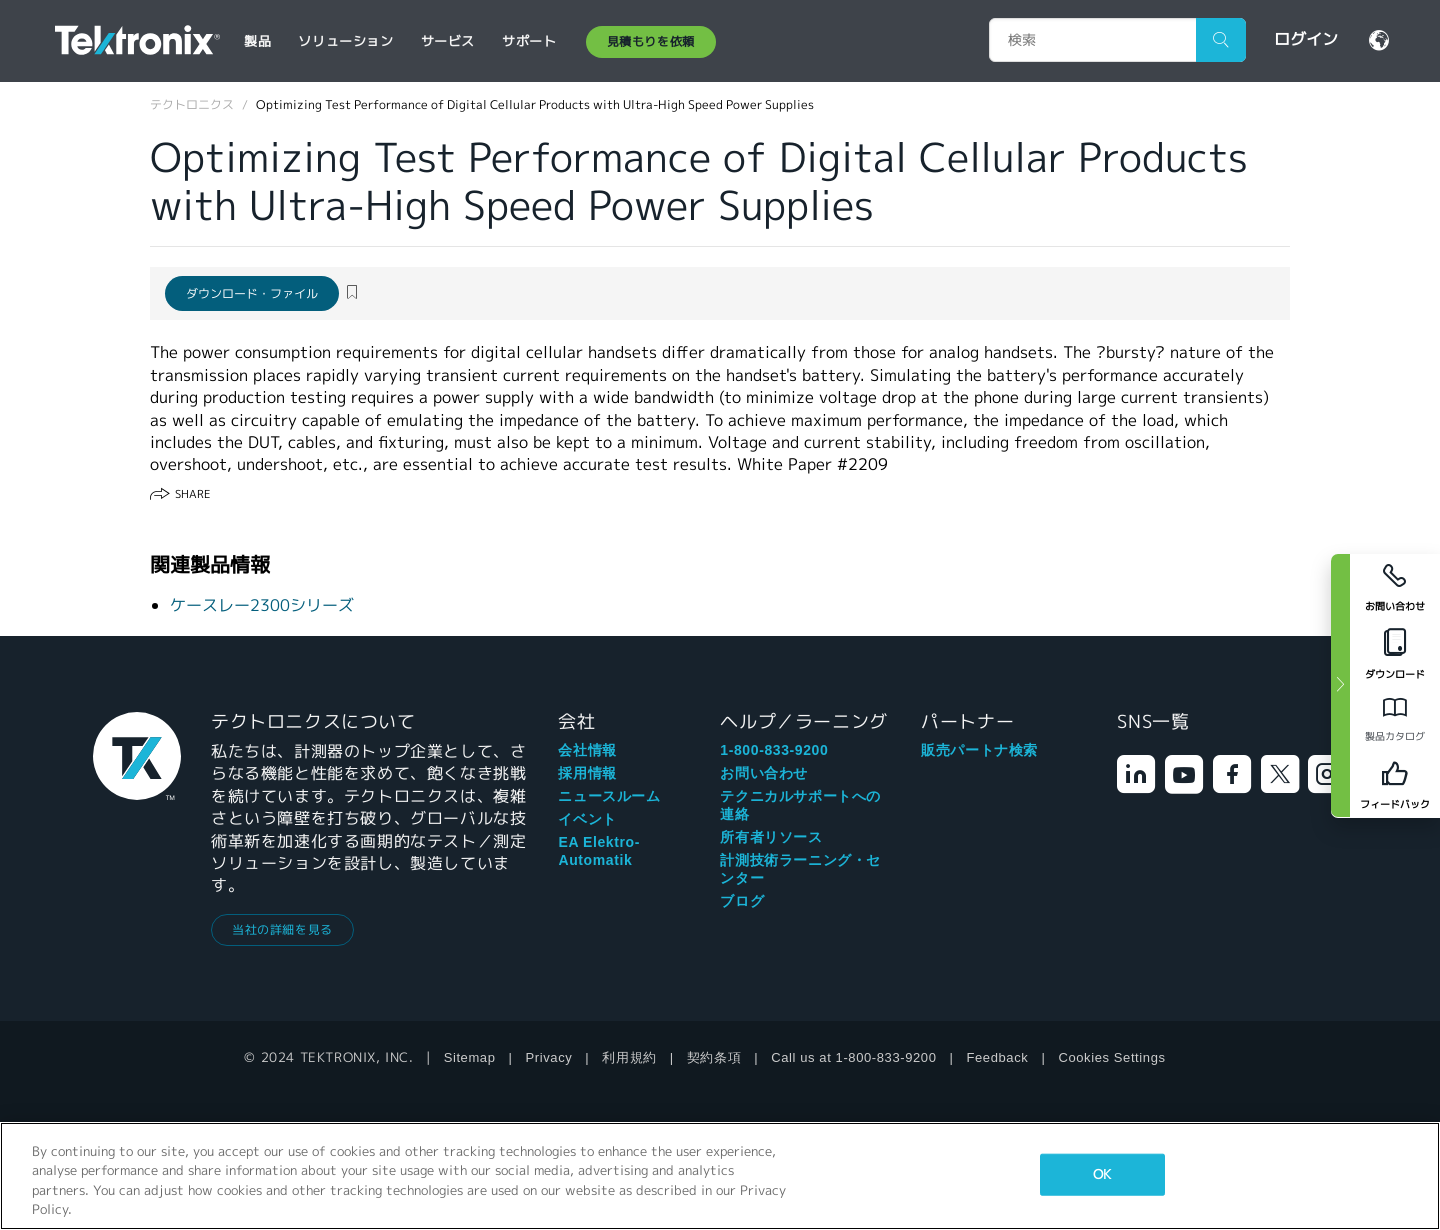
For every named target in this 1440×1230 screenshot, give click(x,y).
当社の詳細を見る (282, 929)
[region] (720, 1176)
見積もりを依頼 (651, 41)
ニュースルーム (609, 796)
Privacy (549, 1057)
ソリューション (345, 41)
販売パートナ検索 (979, 750)
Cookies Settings (1111, 1057)
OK (1102, 1174)
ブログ (742, 901)
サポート (529, 41)
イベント (587, 819)
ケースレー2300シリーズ (262, 605)
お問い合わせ (764, 773)
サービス (448, 41)
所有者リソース (771, 837)
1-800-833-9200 (774, 750)
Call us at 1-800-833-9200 (853, 1057)
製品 (257, 41)
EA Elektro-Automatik (599, 851)
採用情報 (587, 773)
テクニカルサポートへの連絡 (800, 805)
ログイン (1306, 39)
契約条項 (714, 1057)
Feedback (998, 1057)
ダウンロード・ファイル (252, 293)
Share (192, 494)
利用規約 (629, 1057)
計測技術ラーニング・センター (800, 869)
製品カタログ (1395, 736)
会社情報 (587, 750)
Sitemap (470, 1057)
